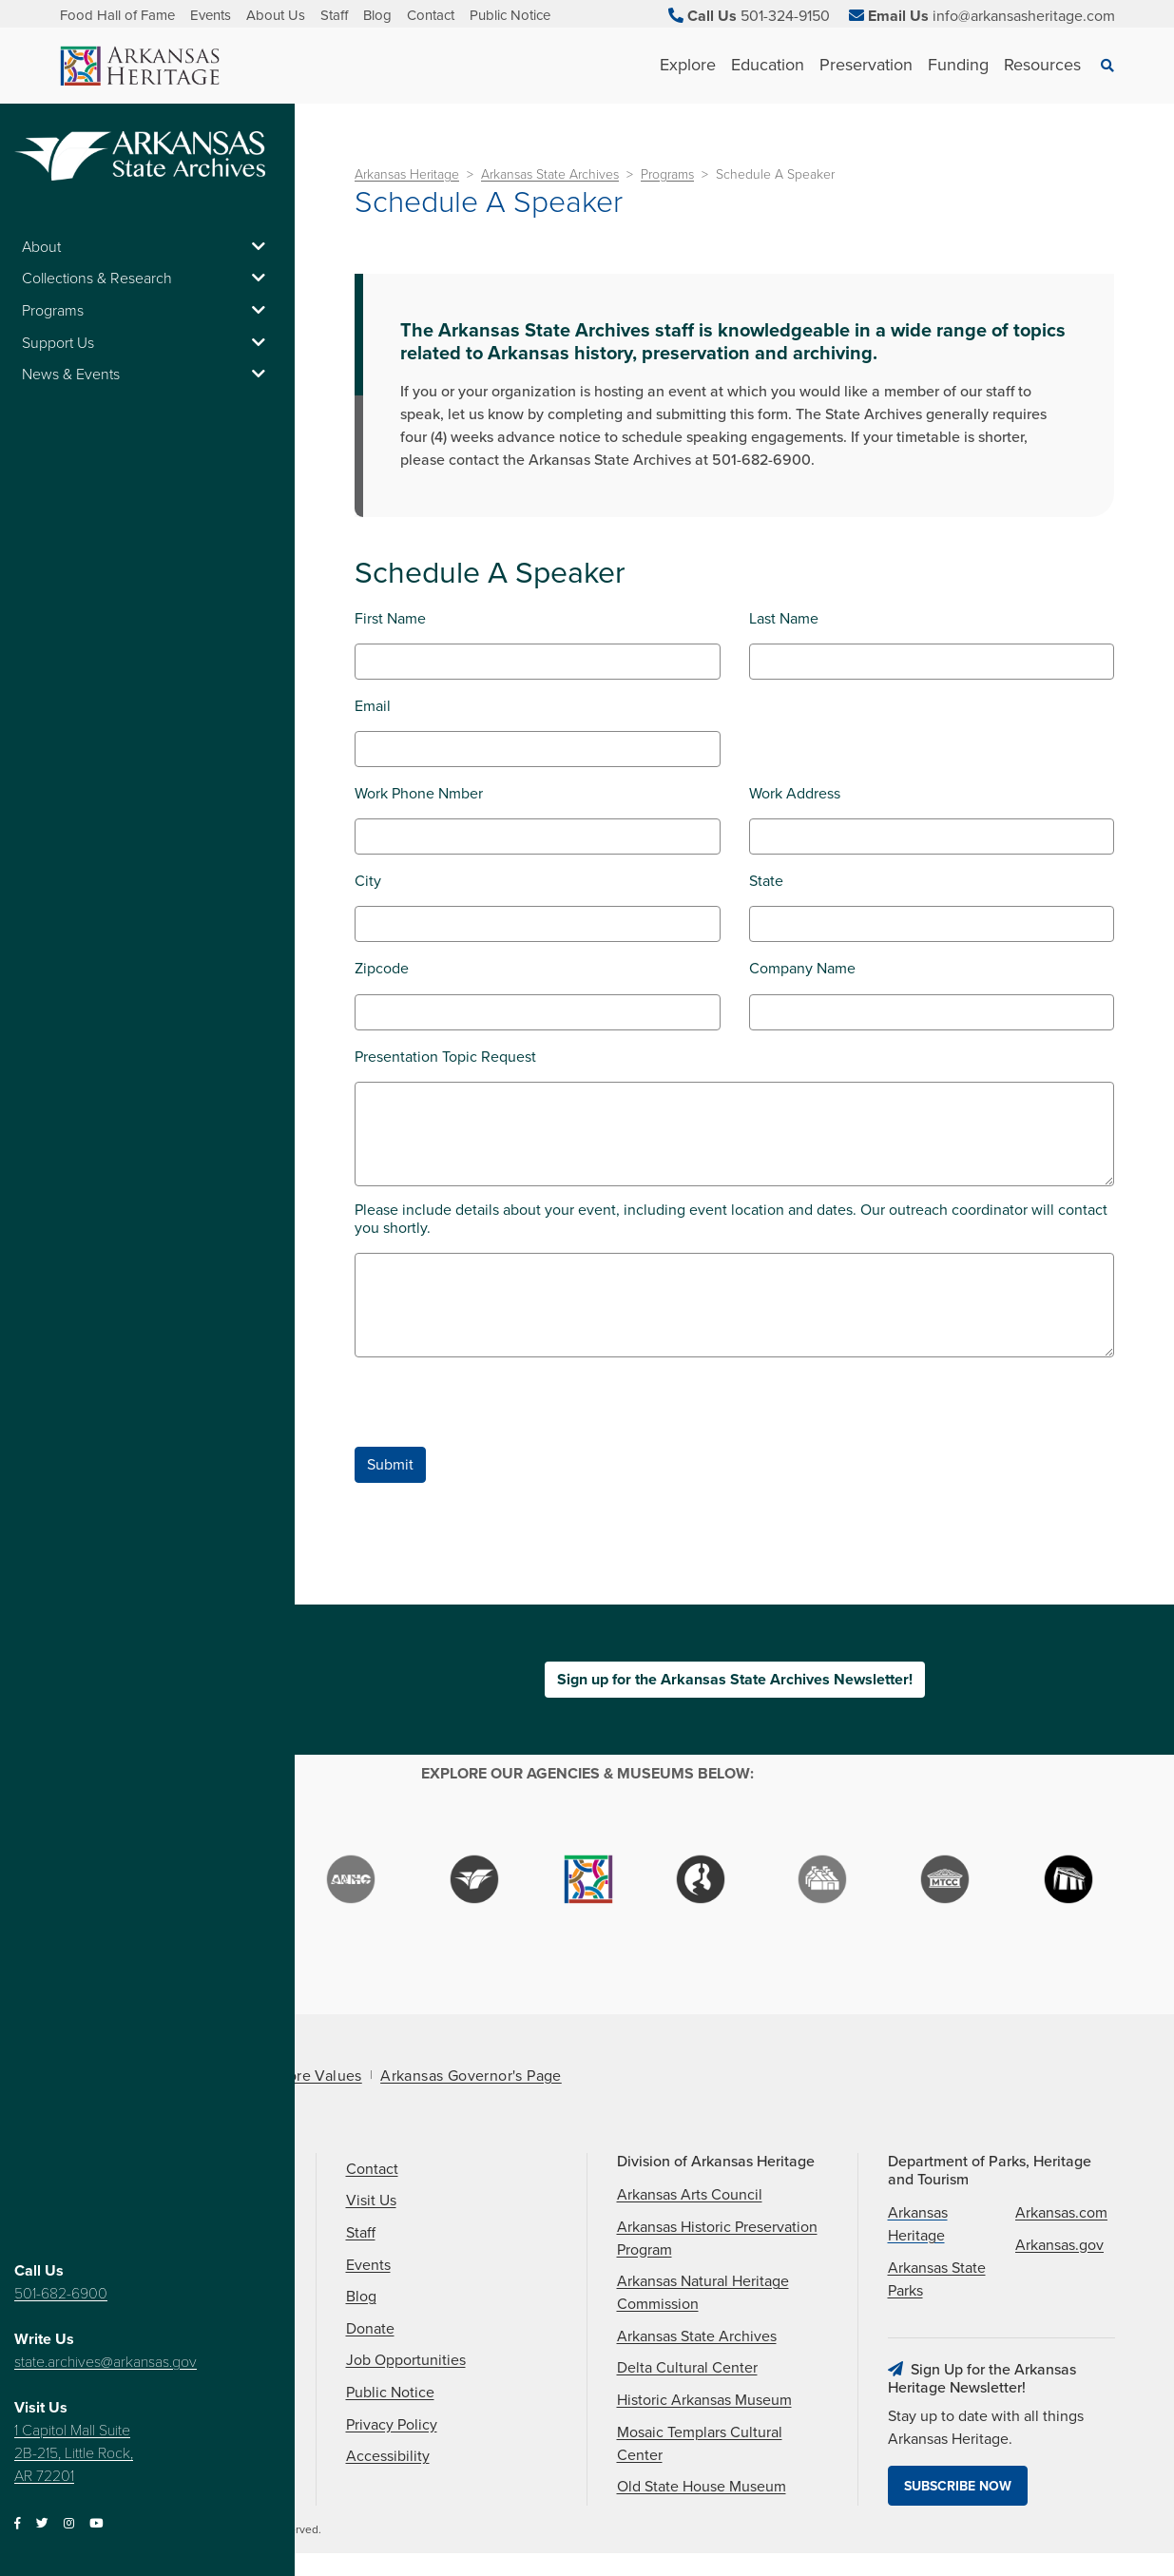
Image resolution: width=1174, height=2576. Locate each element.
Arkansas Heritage (407, 174)
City (368, 882)
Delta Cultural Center (687, 2367)
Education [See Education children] (767, 64)
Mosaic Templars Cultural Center (699, 2444)
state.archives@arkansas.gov (105, 2362)
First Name (390, 619)
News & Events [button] (147, 374)
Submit (390, 1464)
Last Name (783, 619)
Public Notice (510, 15)
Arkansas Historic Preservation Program (717, 2238)
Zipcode (382, 969)
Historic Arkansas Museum (704, 2400)
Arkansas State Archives (550, 174)
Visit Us (371, 2200)
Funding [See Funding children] (958, 64)
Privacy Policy (391, 2424)
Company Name (802, 969)
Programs (667, 174)
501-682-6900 (60, 2293)
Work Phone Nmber (419, 794)
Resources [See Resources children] (1042, 64)
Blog (377, 15)
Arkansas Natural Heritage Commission (703, 2293)
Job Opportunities (406, 2360)
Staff (334, 15)
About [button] (147, 247)
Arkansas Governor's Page (471, 2076)
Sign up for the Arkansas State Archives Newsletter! (735, 1679)
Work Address (794, 794)
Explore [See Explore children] (688, 64)
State (766, 882)
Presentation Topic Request (445, 1057)
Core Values (319, 2076)
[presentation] (499, 1410)
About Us (275, 15)
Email (373, 707)
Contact (430, 15)
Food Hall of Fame (117, 15)
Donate (370, 2328)
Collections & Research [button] (147, 278)
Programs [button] (147, 310)
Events (210, 15)
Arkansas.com (1061, 2212)
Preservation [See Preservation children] (866, 64)
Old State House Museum (701, 2486)
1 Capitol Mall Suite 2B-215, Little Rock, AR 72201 (73, 2453)
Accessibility (388, 2456)
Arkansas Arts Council (689, 2194)
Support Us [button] (147, 343)
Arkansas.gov (1059, 2245)
